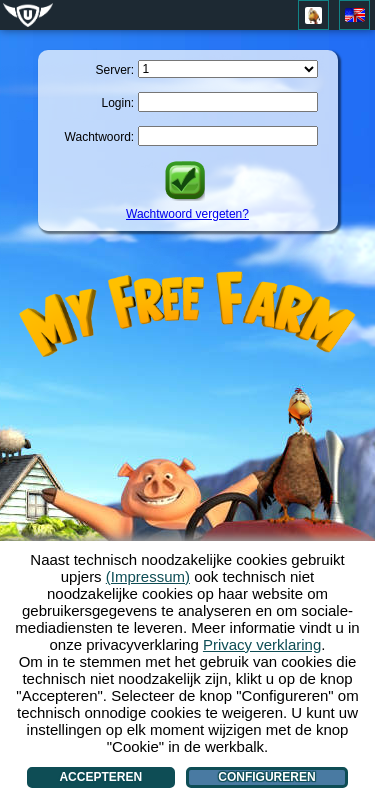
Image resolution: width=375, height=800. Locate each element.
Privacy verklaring (262, 644)
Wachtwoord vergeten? (187, 214)
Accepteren (100, 777)
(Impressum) (148, 576)
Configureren (266, 777)
